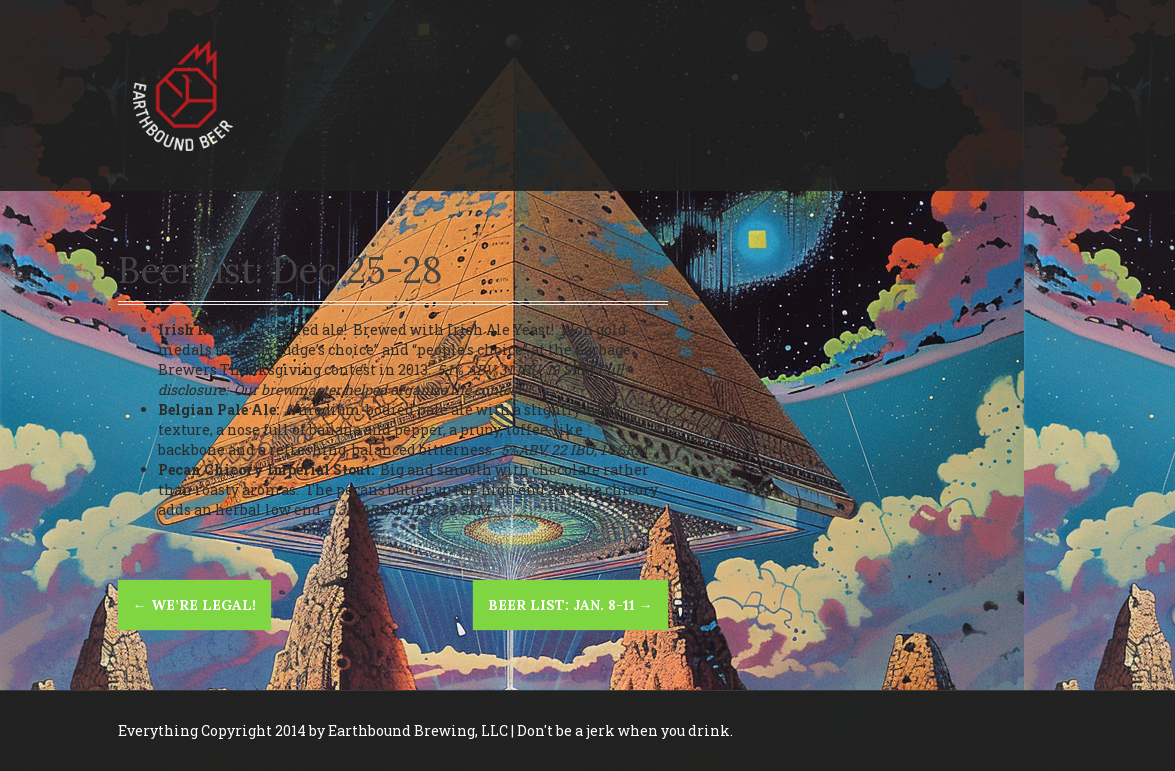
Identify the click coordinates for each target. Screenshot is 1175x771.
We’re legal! (194, 605)
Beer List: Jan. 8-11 (570, 605)
